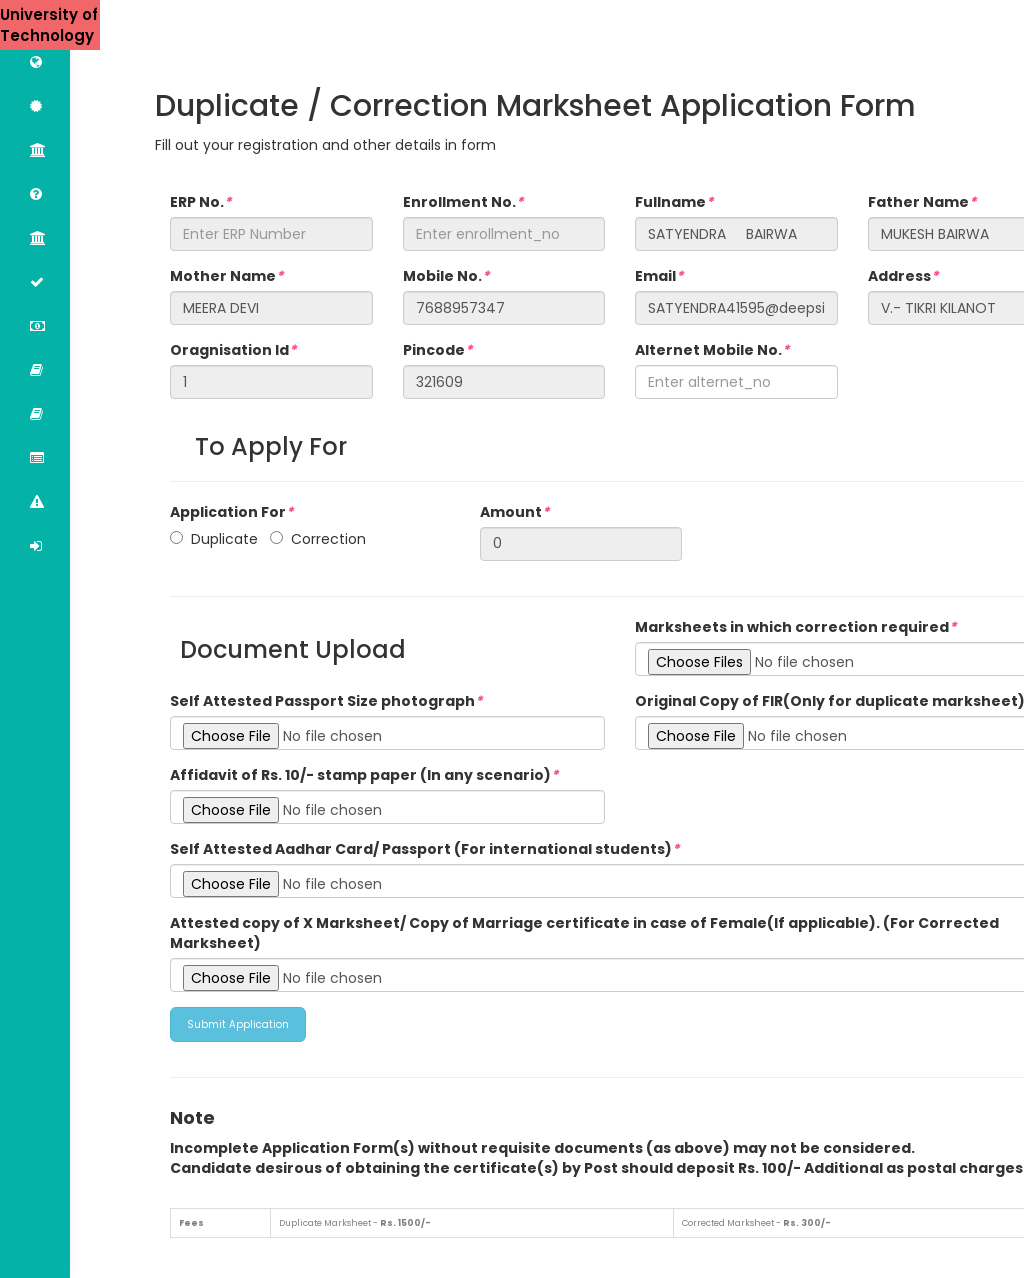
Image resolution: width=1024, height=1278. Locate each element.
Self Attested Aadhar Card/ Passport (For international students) (424, 849)
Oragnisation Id (233, 350)
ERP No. (200, 202)
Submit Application (238, 1024)
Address (903, 276)
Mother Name (226, 276)
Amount (514, 512)
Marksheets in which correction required (795, 627)
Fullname (674, 202)
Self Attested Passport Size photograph (326, 701)
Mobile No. (446, 276)
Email (659, 276)
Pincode (437, 350)
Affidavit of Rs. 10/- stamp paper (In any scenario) (364, 775)
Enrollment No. (463, 202)
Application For (231, 512)
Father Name (922, 202)
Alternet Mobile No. (712, 350)
